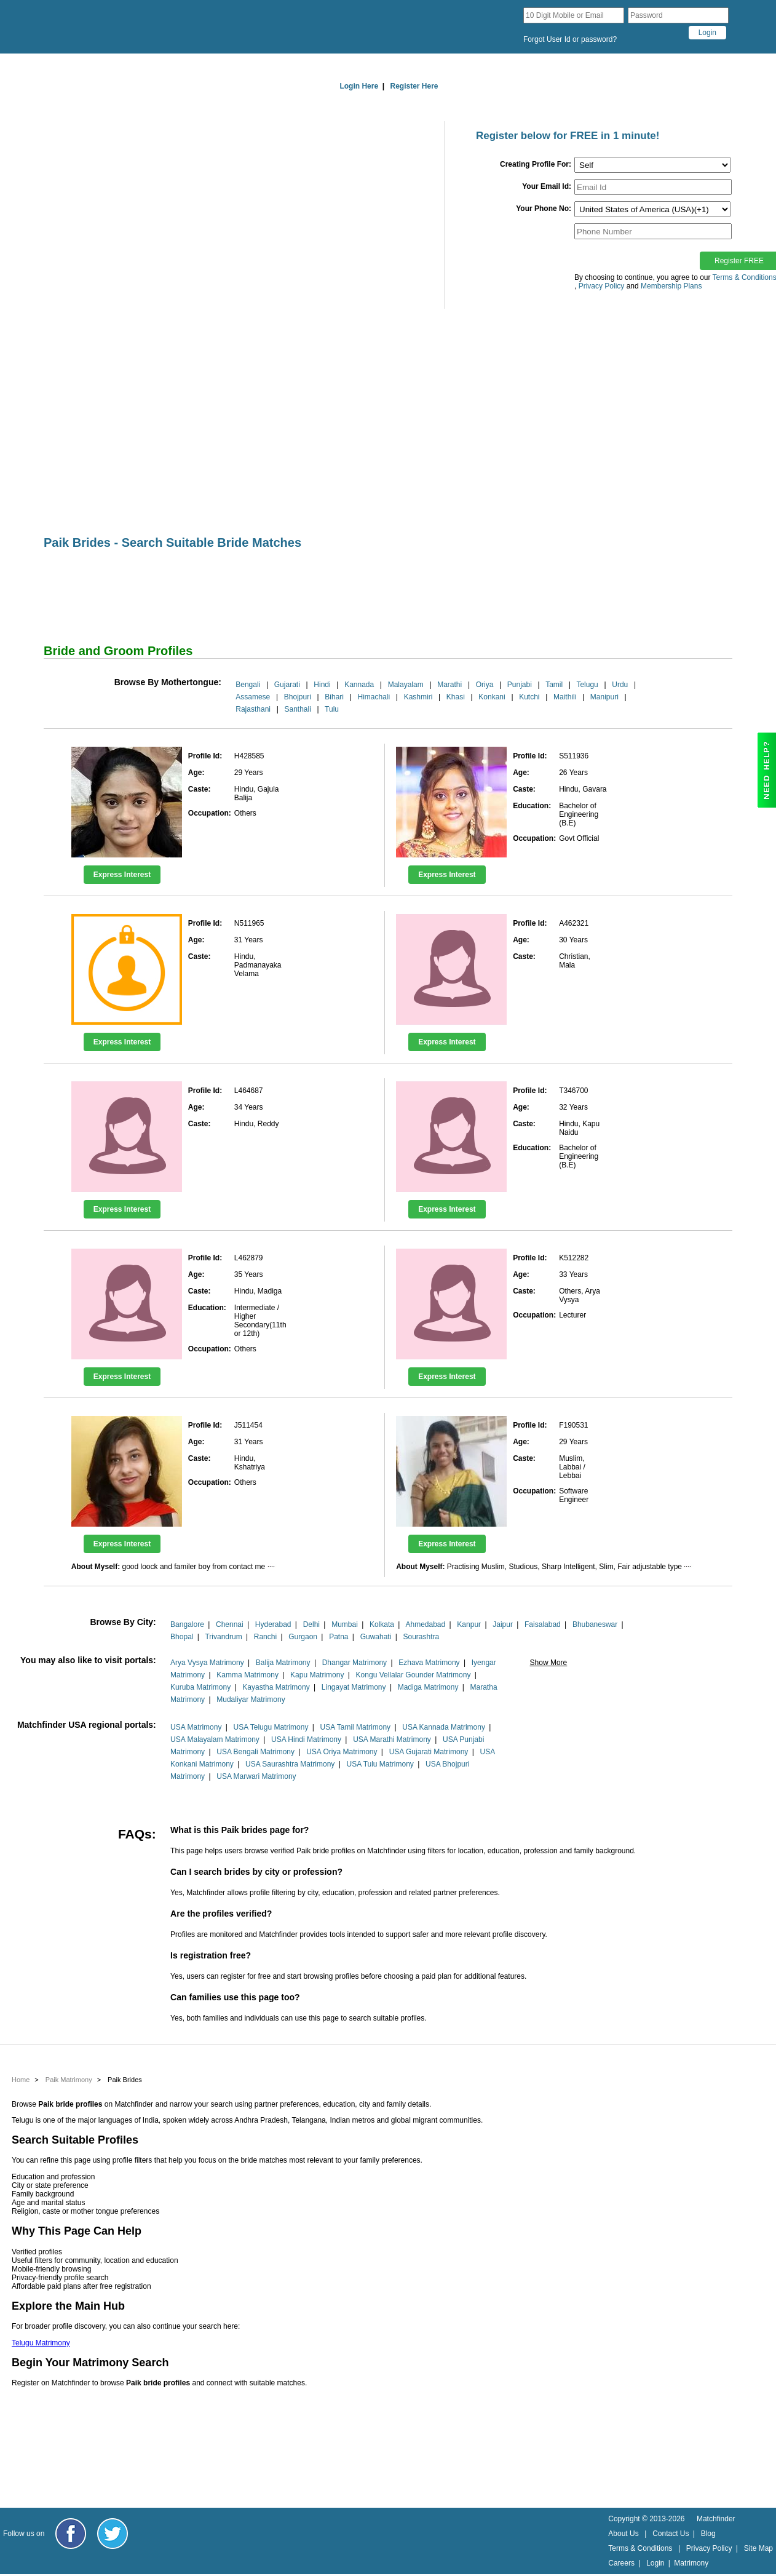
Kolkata (382, 1624)
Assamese (253, 697)
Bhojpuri (297, 697)
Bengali (248, 684)
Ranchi (265, 1636)
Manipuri (604, 697)
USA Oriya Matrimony (341, 1751)
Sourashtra (421, 1636)
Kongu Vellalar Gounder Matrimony (413, 1675)
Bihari (334, 697)
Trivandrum (223, 1636)
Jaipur (503, 1624)
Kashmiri (418, 697)
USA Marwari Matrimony (256, 1776)
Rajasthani (253, 709)
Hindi (322, 684)
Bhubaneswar (594, 1624)
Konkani (491, 697)
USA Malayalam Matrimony (214, 1739)
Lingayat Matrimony (354, 1687)
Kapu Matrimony (317, 1675)
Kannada (359, 684)
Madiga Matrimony (428, 1687)
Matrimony (691, 2563)
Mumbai (344, 1624)
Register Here (414, 86)
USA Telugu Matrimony (271, 1727)
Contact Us (670, 2533)
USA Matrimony (195, 1727)
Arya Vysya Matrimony (207, 1662)
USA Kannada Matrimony (443, 1727)
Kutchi (529, 697)
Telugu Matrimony (41, 2343)
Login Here (358, 86)
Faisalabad (543, 1624)
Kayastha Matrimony (275, 1687)
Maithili (564, 697)
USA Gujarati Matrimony (429, 1751)
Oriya (485, 684)
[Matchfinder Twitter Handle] (112, 2533)
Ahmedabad (426, 1624)
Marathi (449, 684)
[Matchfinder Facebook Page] (70, 2533)
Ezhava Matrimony (428, 1662)
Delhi (311, 1624)
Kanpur (469, 1624)
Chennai (229, 1624)
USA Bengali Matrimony (255, 1751)
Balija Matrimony (283, 1662)
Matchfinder (716, 2518)
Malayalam (406, 684)
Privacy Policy (709, 2548)
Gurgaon (302, 1636)
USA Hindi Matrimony (306, 1739)
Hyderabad (273, 1624)
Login (655, 2563)
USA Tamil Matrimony (355, 1727)
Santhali (297, 709)
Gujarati (287, 684)
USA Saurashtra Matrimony (290, 1764)
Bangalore (187, 1624)
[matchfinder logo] (142, 27)
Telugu (587, 684)
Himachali (373, 697)
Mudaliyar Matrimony (250, 1699)
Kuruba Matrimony (200, 1687)
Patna (338, 1636)
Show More (549, 1662)
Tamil (554, 684)
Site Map (758, 2548)
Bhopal (181, 1636)
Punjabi (519, 684)
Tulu (332, 709)
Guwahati (376, 1636)
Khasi (455, 697)
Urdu (620, 684)
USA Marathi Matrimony (392, 1739)
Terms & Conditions (640, 2548)
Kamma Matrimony (247, 1675)
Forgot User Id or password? (570, 39)
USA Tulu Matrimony (380, 1764)
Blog (708, 2533)
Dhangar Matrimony (354, 1662)
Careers (621, 2563)
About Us (623, 2533)
